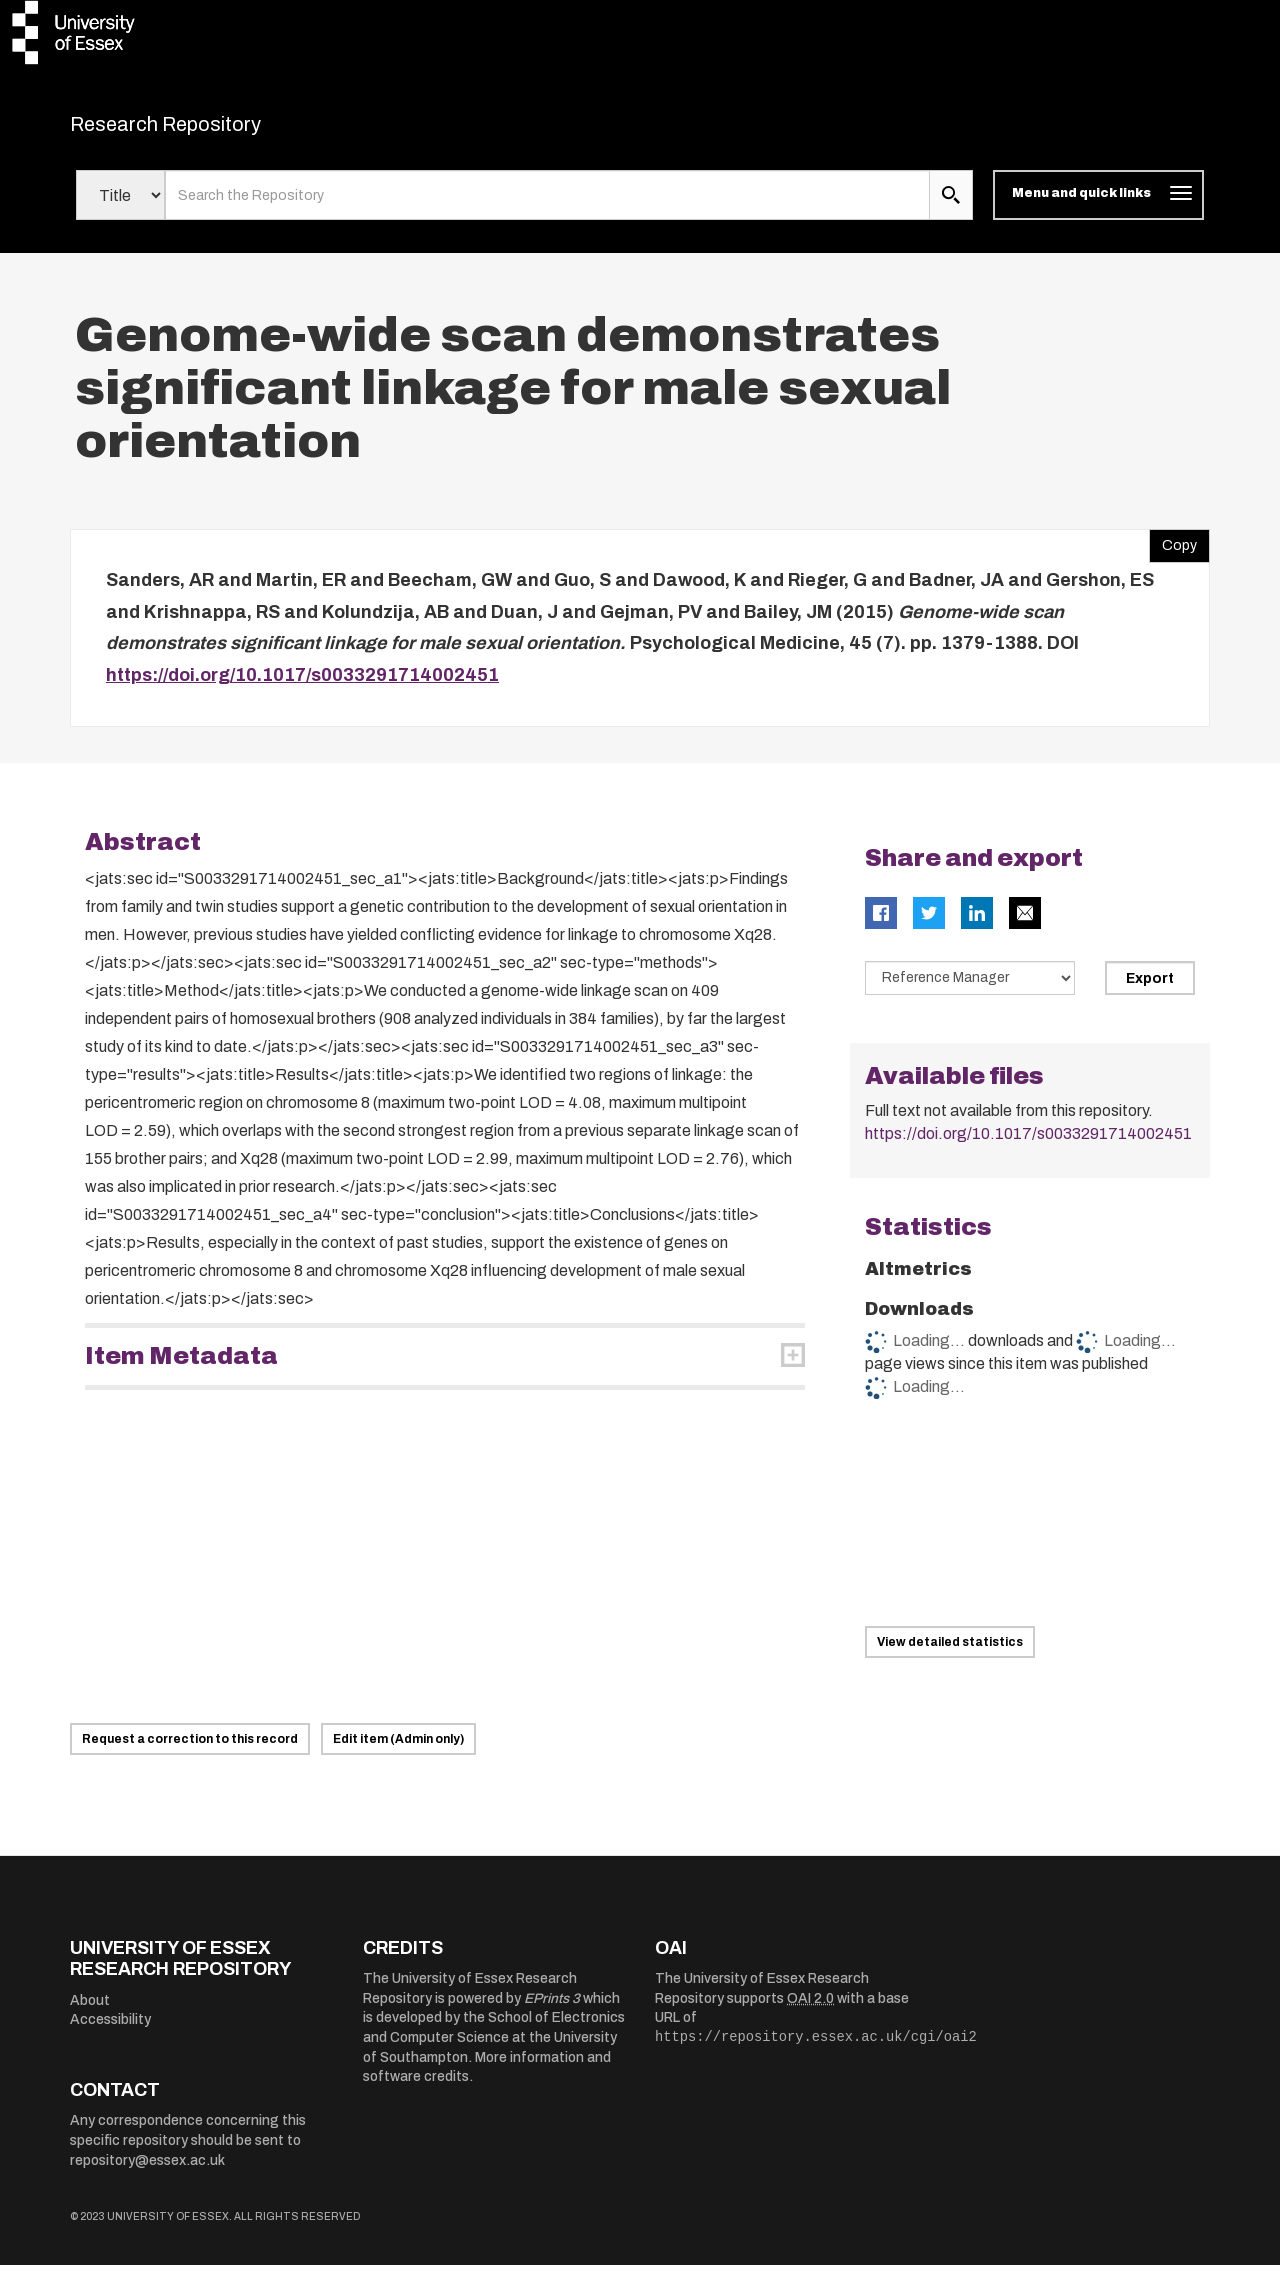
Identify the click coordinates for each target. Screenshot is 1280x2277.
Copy (1173, 554)
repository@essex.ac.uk (147, 2172)
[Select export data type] (970, 991)
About (90, 2012)
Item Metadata (181, 1369)
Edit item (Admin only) (398, 1751)
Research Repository (210, 130)
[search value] (547, 208)
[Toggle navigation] (1098, 208)
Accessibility (110, 2032)
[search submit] (951, 208)
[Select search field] (120, 208)
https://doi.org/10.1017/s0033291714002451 (302, 687)
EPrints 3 (552, 2010)
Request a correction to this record (190, 1751)
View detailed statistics (950, 1654)
